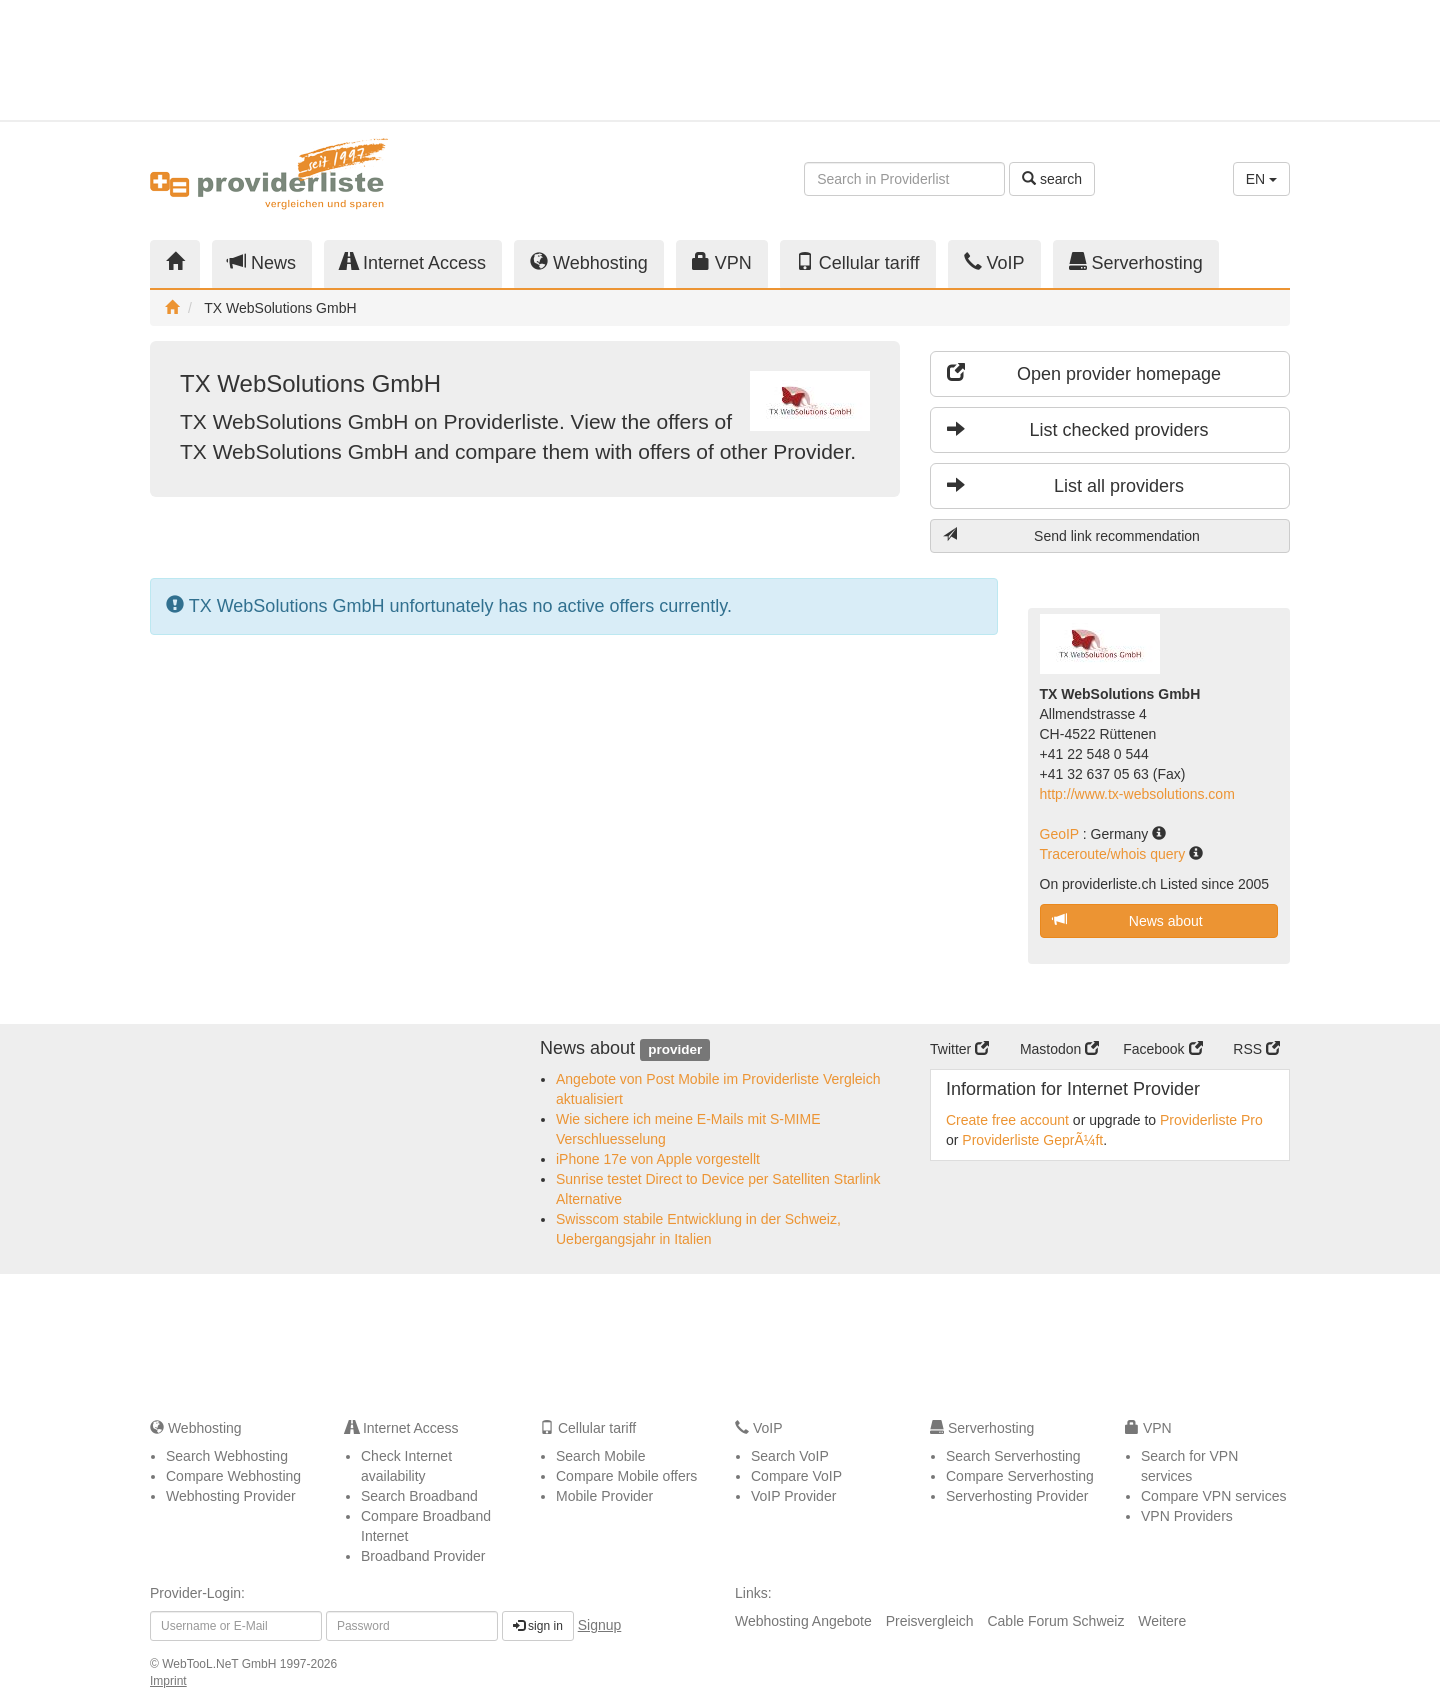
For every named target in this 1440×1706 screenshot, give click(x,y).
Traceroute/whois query (1115, 854)
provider (675, 1049)
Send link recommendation (1071, 535)
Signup (600, 1625)
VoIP (994, 262)
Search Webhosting (227, 1456)
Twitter (959, 1049)
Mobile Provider (604, 1496)
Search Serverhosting (1013, 1456)
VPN (722, 262)
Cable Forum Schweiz (1055, 1621)
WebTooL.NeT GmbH (221, 1664)
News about (1128, 920)
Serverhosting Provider (1017, 1496)
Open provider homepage (1084, 373)
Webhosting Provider (231, 1496)
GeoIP (1061, 834)
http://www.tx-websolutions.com (1137, 794)
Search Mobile (601, 1456)
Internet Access (413, 262)
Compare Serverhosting (1020, 1476)
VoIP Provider (793, 1496)
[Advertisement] (1110, 60)
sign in (538, 1626)
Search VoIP (790, 1456)
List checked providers (1078, 429)
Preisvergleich (930, 1621)
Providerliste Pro (1211, 1120)
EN (1261, 179)
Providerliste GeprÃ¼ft (1032, 1140)
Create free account (1007, 1120)
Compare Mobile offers (626, 1476)
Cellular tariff (858, 262)
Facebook (1162, 1049)
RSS (1256, 1049)
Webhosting (589, 262)
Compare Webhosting (233, 1476)
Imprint (168, 1681)
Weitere (1162, 1621)
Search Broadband (419, 1496)
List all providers (1065, 485)
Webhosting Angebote (803, 1621)
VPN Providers (1187, 1516)
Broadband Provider (423, 1556)
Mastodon (1059, 1049)
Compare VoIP (796, 1476)
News (262, 262)
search (1052, 179)
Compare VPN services (1214, 1496)
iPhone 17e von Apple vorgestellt (658, 1159)
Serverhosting (1136, 262)
